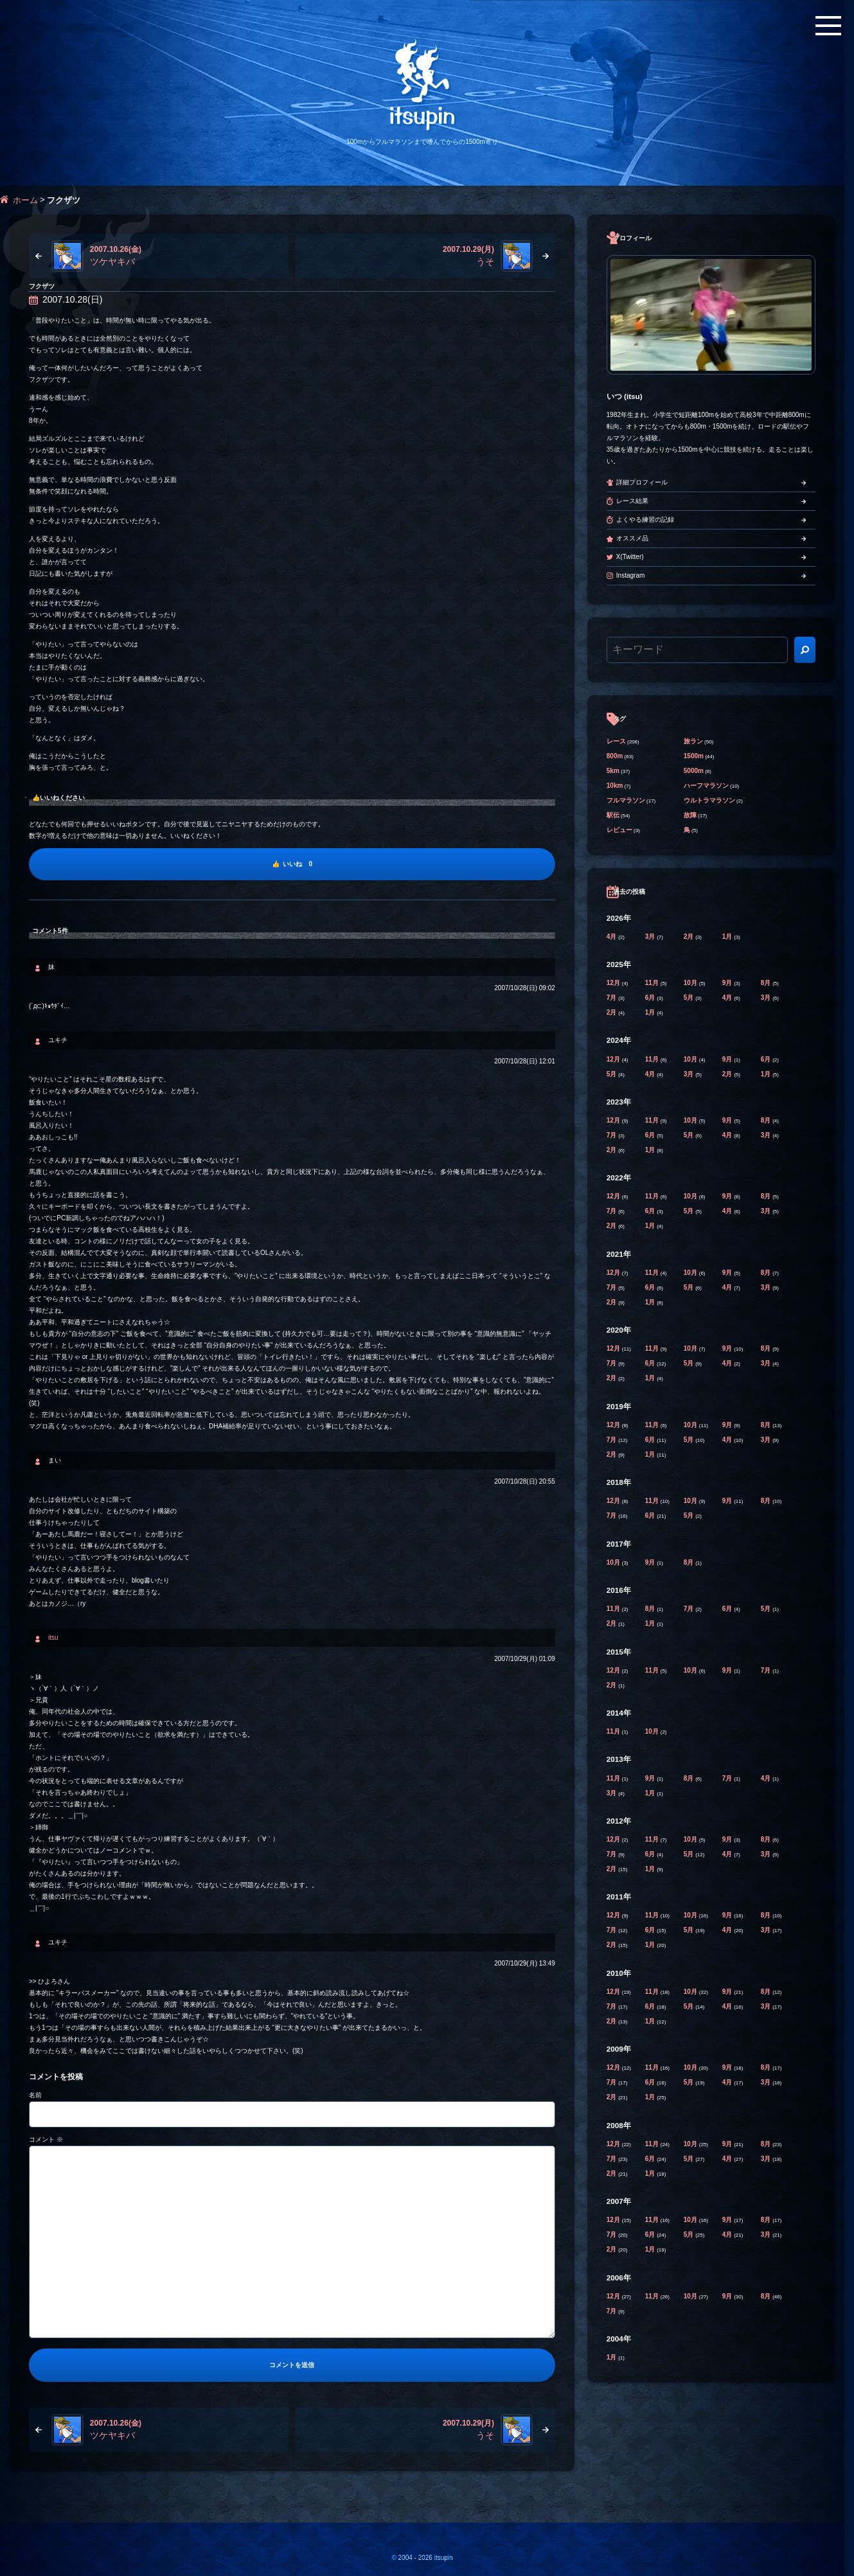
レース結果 (632, 500)
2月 (689, 936)
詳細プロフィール (642, 482)
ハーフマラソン (706, 785)
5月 (689, 997)
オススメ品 (632, 538)
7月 (612, 997)
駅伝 (613, 815)
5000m (694, 770)
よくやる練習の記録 (645, 519)
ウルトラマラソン (709, 800)
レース (616, 741)
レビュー (619, 829)
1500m (694, 755)
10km (615, 785)
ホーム (25, 200)
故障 (690, 815)
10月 (691, 982)
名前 (35, 2095)
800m (615, 755)
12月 (614, 982)
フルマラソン (626, 800)
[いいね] (292, 864)
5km (613, 770)
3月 (651, 936)
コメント (46, 2139)
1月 (728, 936)
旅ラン (693, 741)
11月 (653, 982)
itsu (53, 1637)
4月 (612, 936)
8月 (766, 982)
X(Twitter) (630, 556)
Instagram (630, 575)
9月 (728, 982)
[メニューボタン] (828, 25)
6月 (651, 997)
